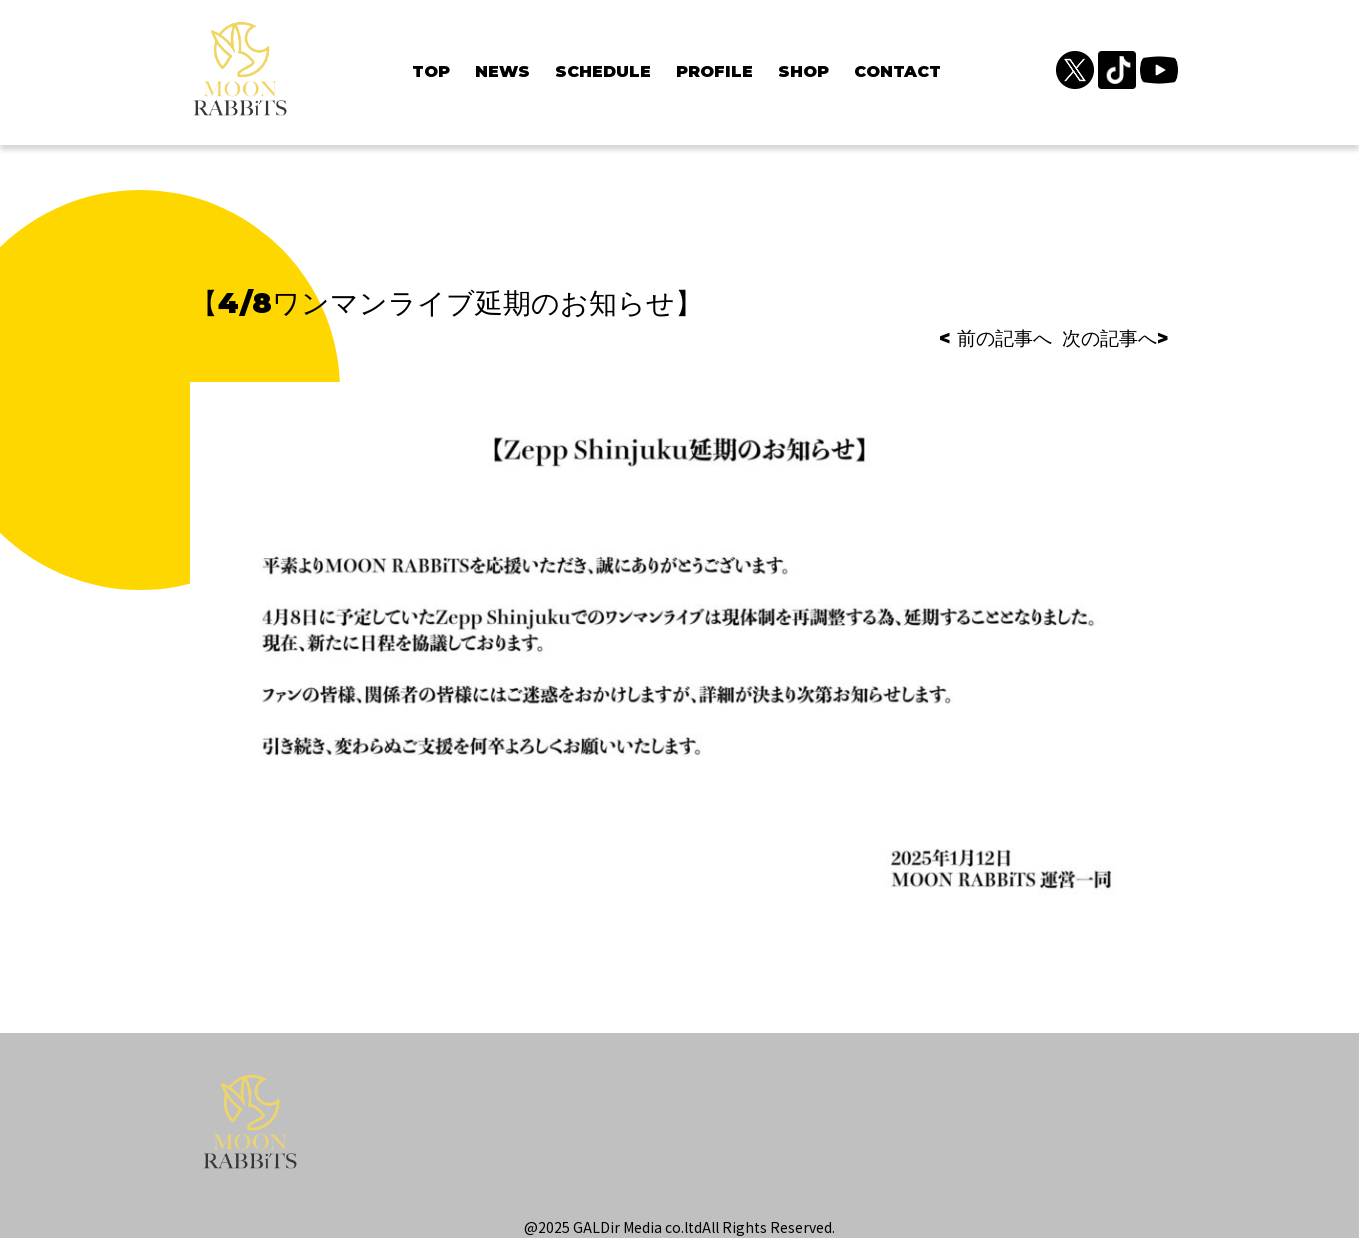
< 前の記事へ (995, 338)
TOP (431, 71)
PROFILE (714, 71)
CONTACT (897, 71)
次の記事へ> (1115, 338)
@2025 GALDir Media (593, 1227)
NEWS (502, 71)
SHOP (803, 71)
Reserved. (802, 1227)
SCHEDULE (603, 71)
